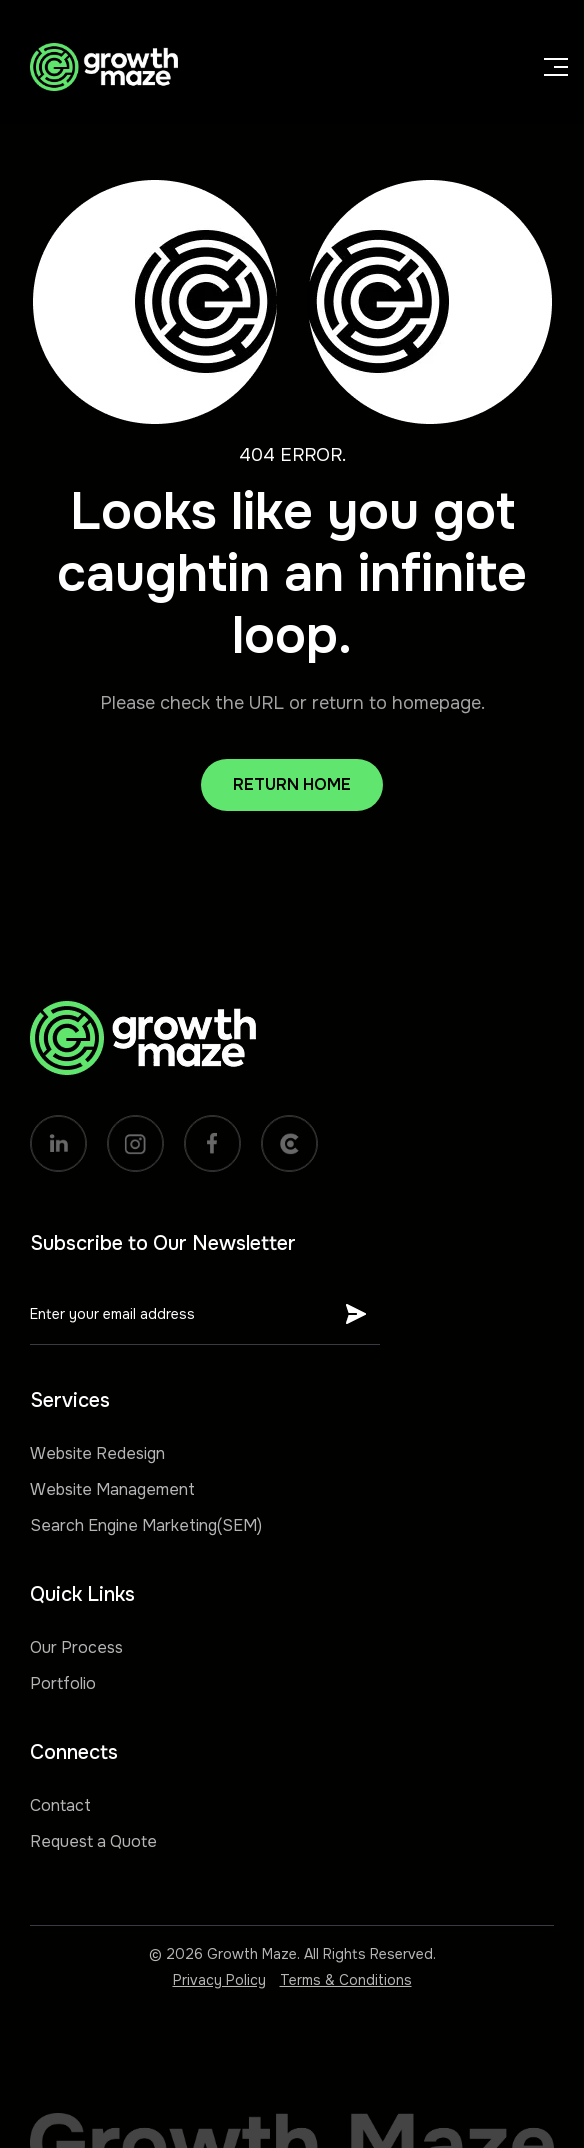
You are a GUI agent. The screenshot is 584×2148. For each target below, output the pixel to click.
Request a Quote (93, 1841)
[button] (540, 67)
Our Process (76, 1647)
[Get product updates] (181, 1314)
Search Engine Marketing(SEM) (146, 1525)
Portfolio (63, 1683)
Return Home (292, 784)
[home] (99, 67)
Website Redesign (97, 1453)
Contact (60, 1805)
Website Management (112, 1489)
